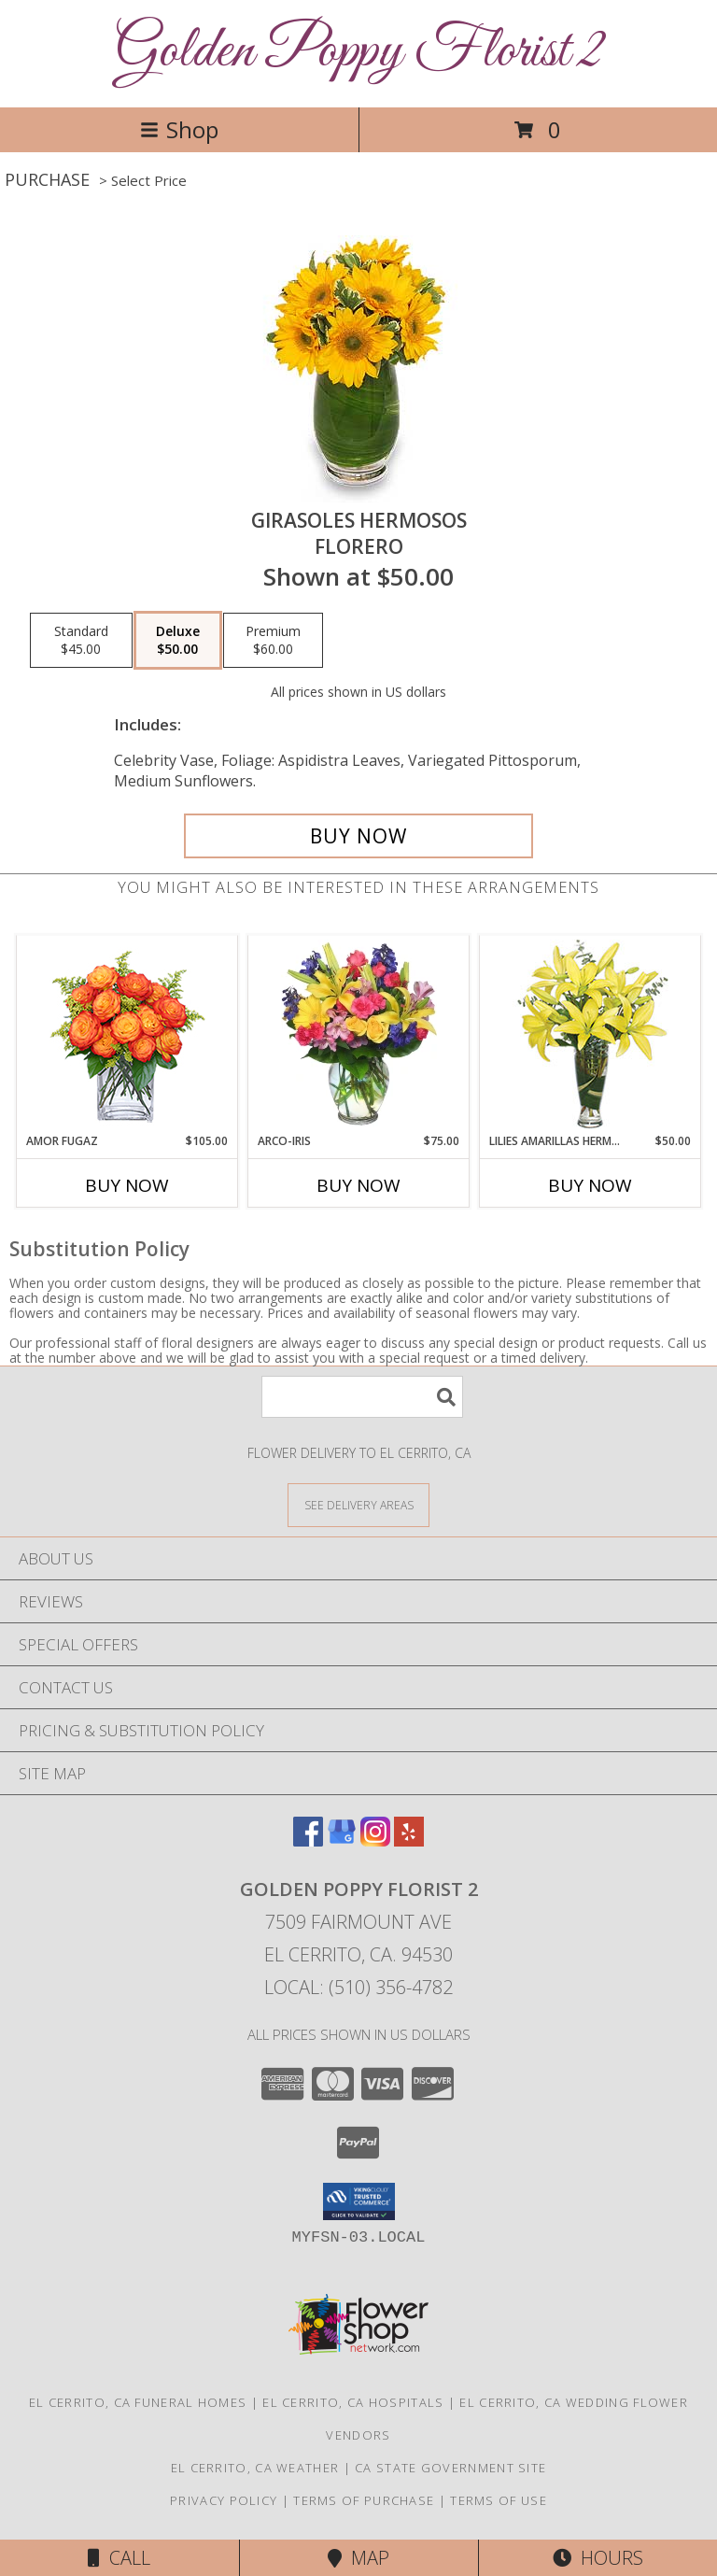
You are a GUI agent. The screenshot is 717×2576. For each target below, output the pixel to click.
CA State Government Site (450, 2467)
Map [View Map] (358, 2557)
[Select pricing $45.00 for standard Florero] (81, 641)
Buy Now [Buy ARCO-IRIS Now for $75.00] (358, 1185)
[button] (359, 2201)
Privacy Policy (223, 2500)
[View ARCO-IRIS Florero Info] (359, 1034)
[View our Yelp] (409, 1840)
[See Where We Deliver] (358, 1504)
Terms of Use (498, 2500)
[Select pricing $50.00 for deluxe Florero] (177, 641)
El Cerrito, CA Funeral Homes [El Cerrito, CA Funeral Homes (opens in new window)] (137, 2402)
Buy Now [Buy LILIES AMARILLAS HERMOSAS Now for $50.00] (590, 1185)
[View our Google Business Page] (342, 1840)
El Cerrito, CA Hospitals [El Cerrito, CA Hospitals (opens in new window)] (352, 2402)
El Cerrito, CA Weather (255, 2467)
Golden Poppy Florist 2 (359, 52)
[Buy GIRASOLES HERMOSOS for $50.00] (358, 836)
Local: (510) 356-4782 (358, 1987)
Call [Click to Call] (119, 2557)
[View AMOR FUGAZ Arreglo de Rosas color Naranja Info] (127, 1034)
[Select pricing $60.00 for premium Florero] (273, 641)
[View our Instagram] (375, 1840)
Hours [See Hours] (598, 2557)
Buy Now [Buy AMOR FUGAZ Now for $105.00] (127, 1185)
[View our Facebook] (308, 1840)
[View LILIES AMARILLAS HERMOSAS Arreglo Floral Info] (590, 1034)
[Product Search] (362, 1397)
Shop (179, 129)
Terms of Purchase (363, 2500)
